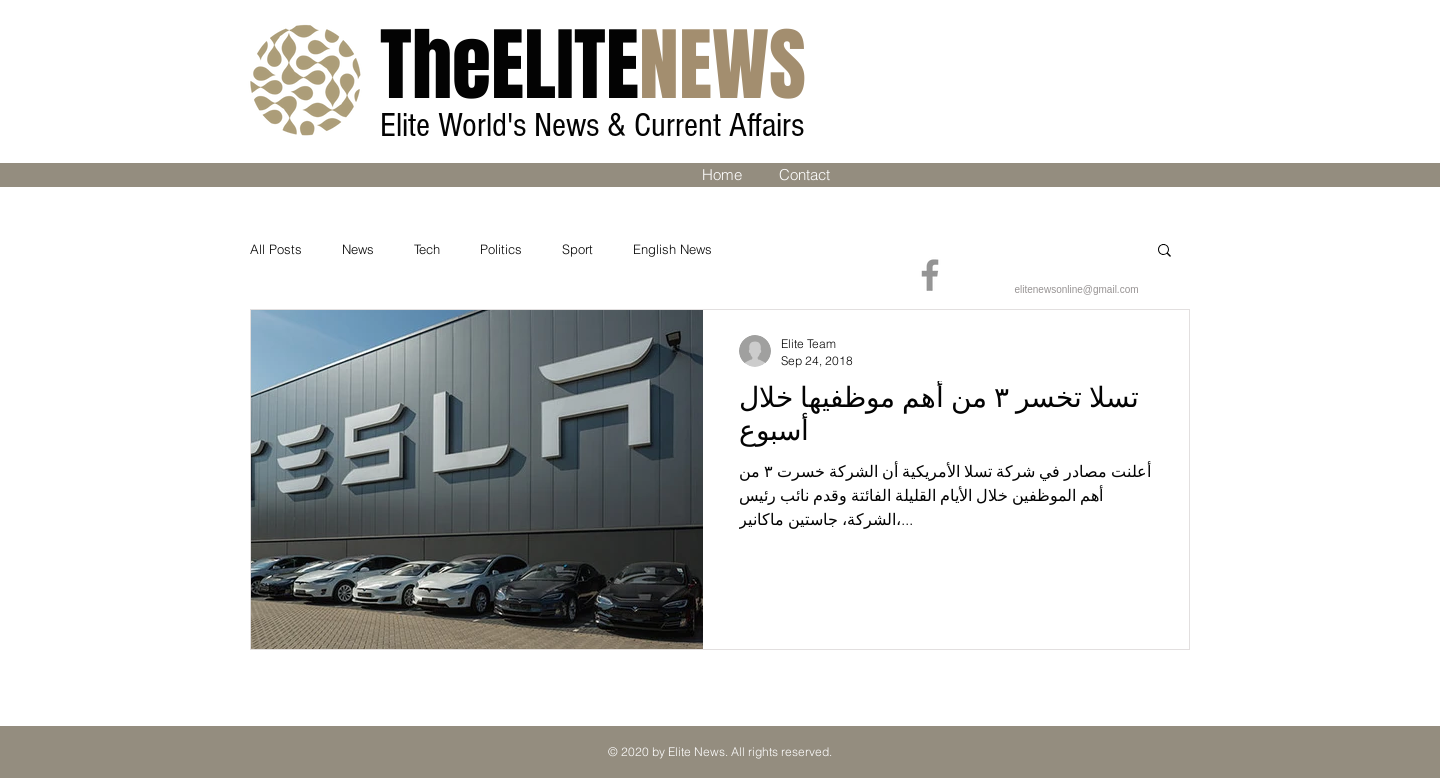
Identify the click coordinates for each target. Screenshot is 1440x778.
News (358, 249)
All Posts (276, 249)
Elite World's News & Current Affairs (596, 125)
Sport (577, 249)
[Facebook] (930, 275)
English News (672, 249)
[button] (1164, 251)
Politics (501, 249)
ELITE (593, 65)
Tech (427, 249)
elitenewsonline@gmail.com (1076, 289)
